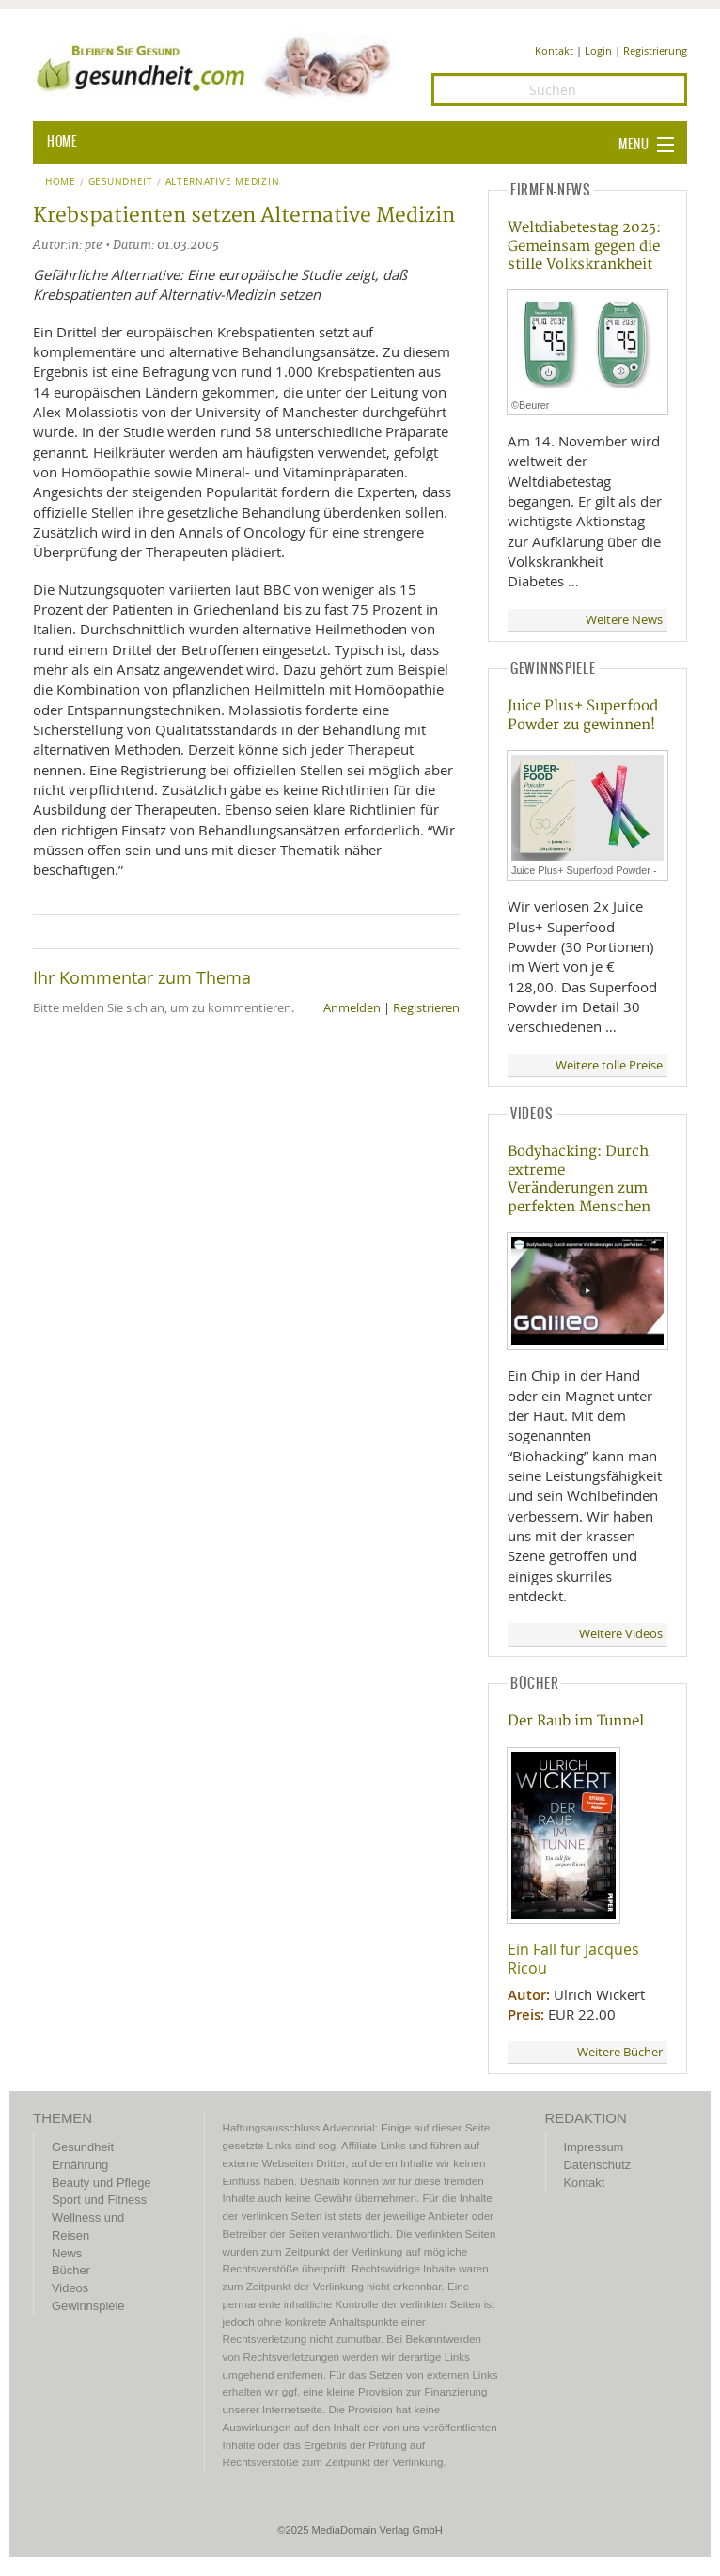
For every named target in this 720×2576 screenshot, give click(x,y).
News (67, 2253)
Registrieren (426, 1008)
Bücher (71, 2270)
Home (60, 182)
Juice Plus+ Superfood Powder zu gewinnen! (583, 715)
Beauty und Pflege (101, 2183)
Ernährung (80, 2165)
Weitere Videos (621, 1634)
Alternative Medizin (222, 182)
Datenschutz (598, 2165)
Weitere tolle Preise (609, 1065)
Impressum (594, 2147)
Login (598, 50)
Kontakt (554, 50)
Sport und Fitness (99, 2200)
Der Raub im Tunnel (576, 1721)
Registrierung (655, 50)
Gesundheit (120, 182)
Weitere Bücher (620, 2052)
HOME (62, 141)
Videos (70, 2288)
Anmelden (352, 1008)
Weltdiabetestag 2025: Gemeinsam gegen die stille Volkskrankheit (584, 246)
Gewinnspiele (88, 2306)
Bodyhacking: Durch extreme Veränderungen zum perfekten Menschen (579, 1179)
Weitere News (624, 620)
